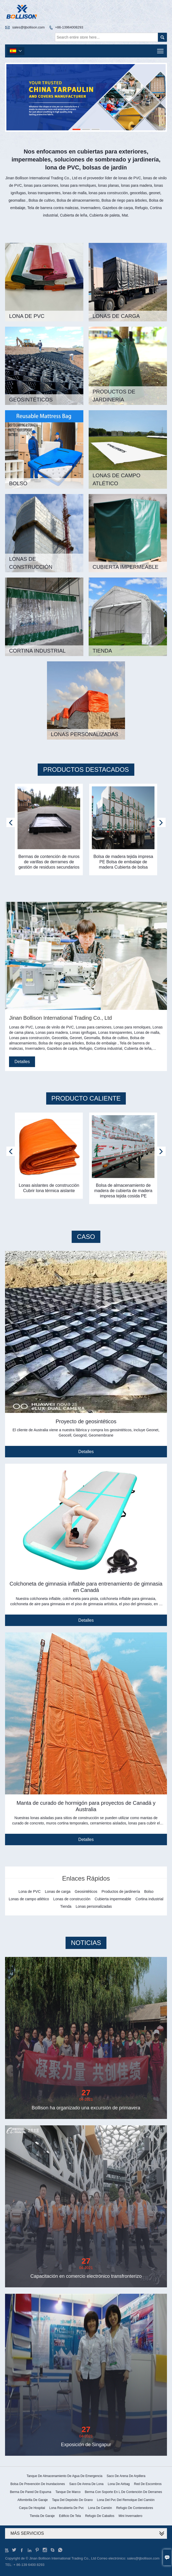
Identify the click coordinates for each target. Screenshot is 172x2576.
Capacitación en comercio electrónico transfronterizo (85, 2276)
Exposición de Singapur (86, 2444)
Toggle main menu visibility (160, 49)
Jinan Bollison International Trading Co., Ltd (60, 1018)
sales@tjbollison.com (28, 27)
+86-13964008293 (69, 27)
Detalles (22, 1061)
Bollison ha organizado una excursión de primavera (86, 2107)
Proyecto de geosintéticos (85, 1421)
